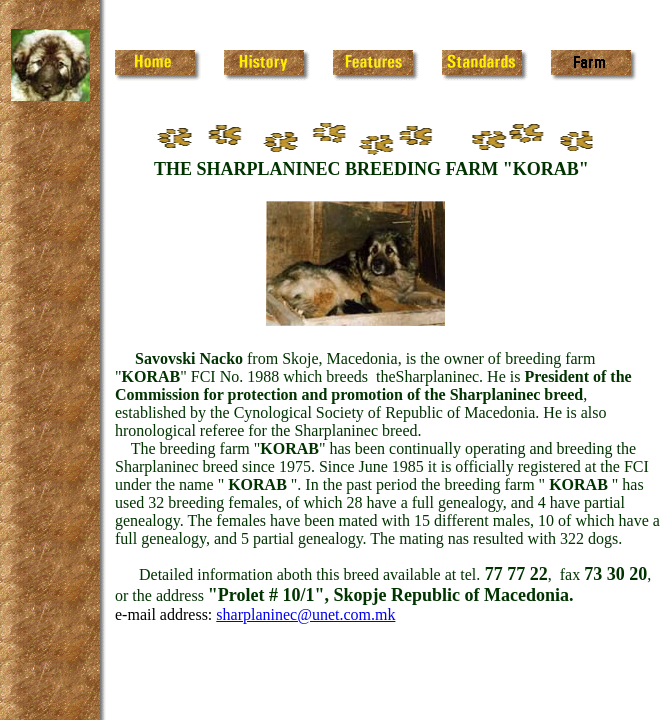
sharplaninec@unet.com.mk (305, 614)
